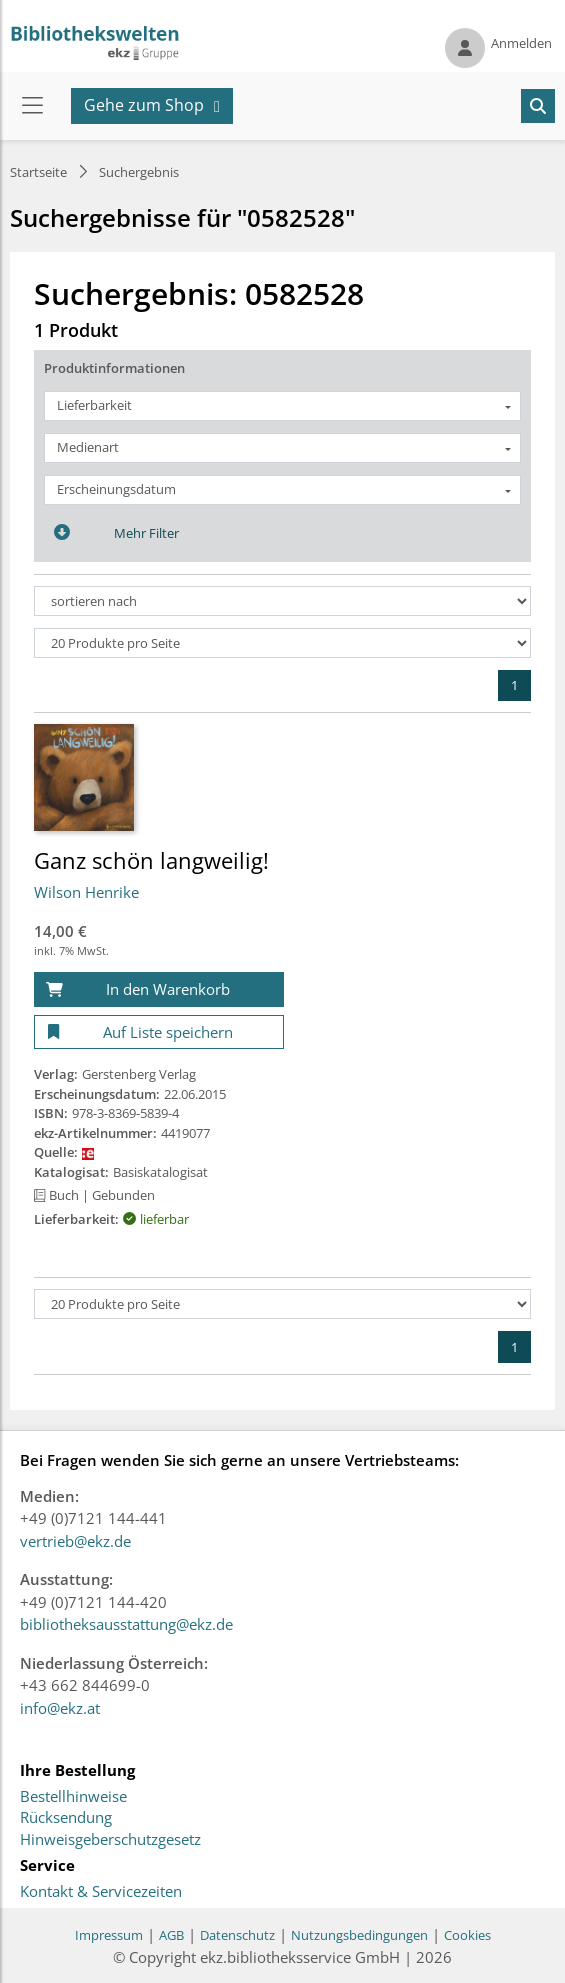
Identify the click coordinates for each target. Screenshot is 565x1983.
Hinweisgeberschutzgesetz (110, 1840)
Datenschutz (237, 1935)
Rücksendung (66, 1818)
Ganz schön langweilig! (151, 860)
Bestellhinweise (73, 1797)
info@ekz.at (60, 1708)
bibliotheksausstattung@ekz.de (126, 1624)
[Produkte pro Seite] (282, 643)
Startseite (38, 172)
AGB (171, 1935)
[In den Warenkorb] (159, 989)
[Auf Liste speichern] (159, 1032)
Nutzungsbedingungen (359, 1935)
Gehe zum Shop (144, 105)
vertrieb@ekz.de (75, 1541)
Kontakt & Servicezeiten (101, 1892)
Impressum (109, 1935)
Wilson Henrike (86, 892)
